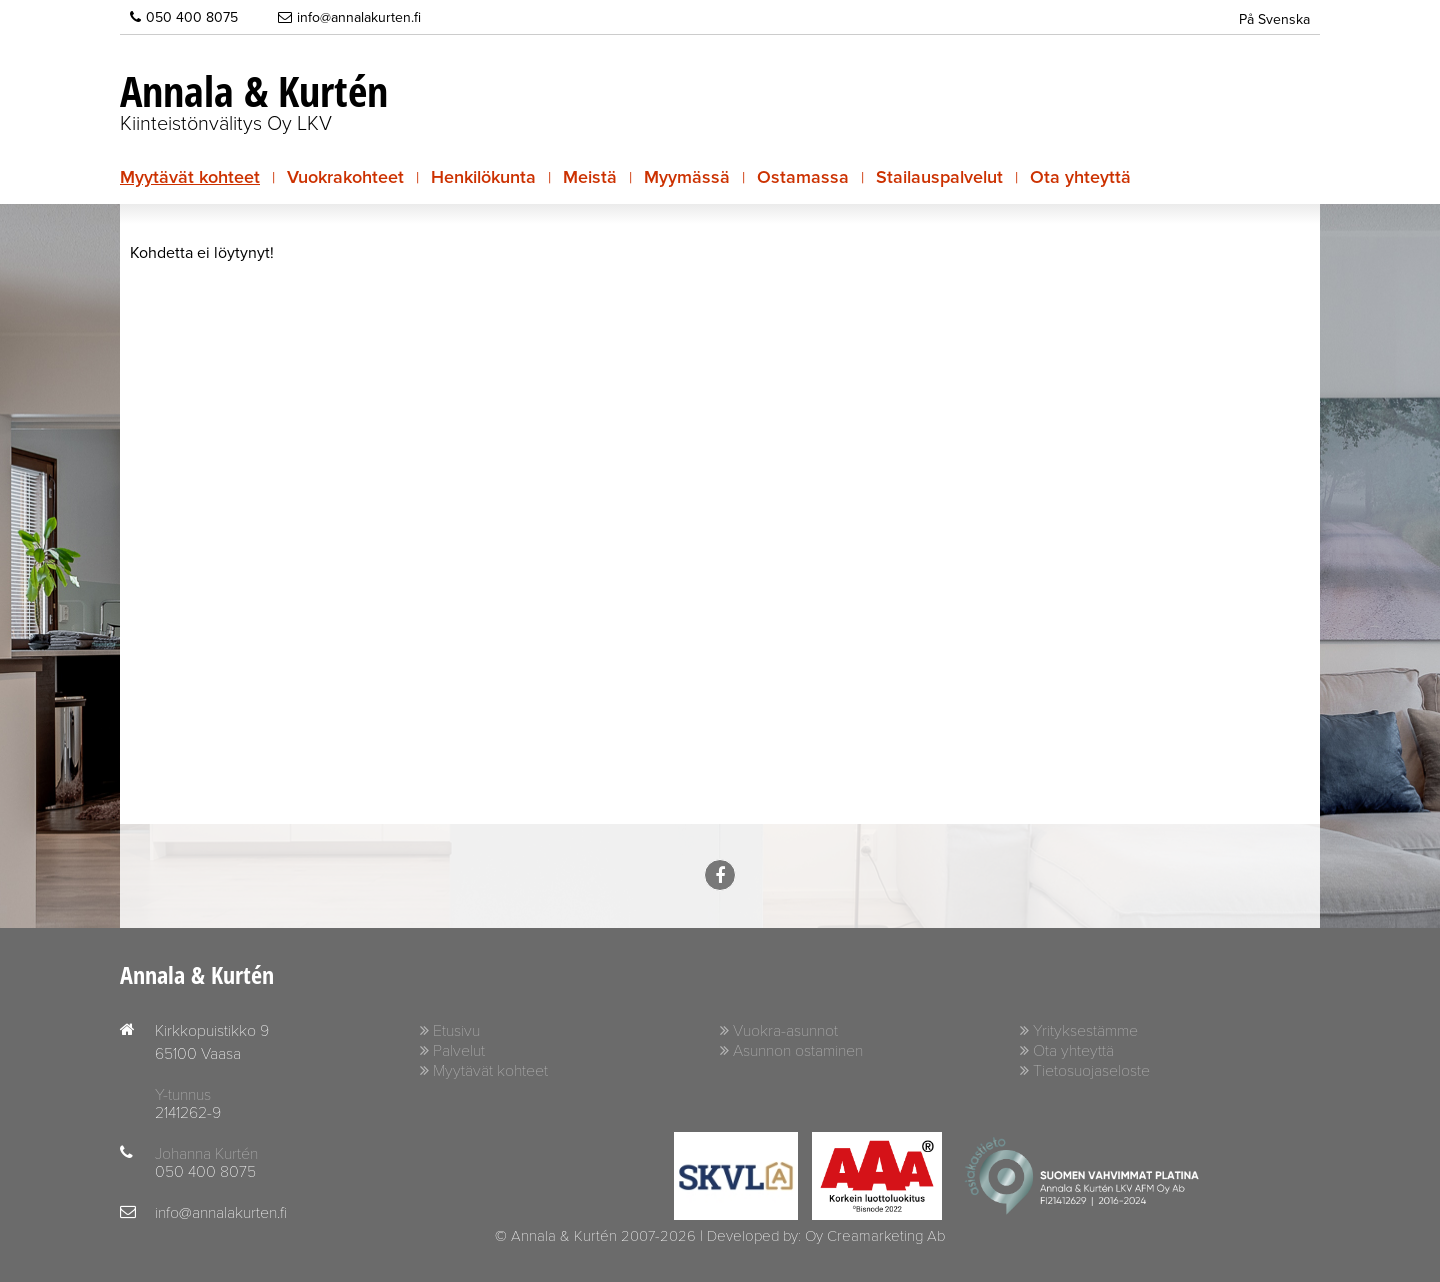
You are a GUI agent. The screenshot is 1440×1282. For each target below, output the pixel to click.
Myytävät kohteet (190, 177)
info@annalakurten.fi (349, 17)
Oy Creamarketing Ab (875, 1236)
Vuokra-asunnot (785, 1031)
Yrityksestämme (1085, 1031)
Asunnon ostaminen (798, 1051)
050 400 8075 (184, 17)
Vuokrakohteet (345, 177)
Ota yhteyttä (1080, 177)
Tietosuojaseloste (1091, 1071)
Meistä (590, 177)
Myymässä (687, 177)
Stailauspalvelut (939, 177)
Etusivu (456, 1031)
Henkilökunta (483, 177)
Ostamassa (803, 177)
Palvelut (459, 1051)
